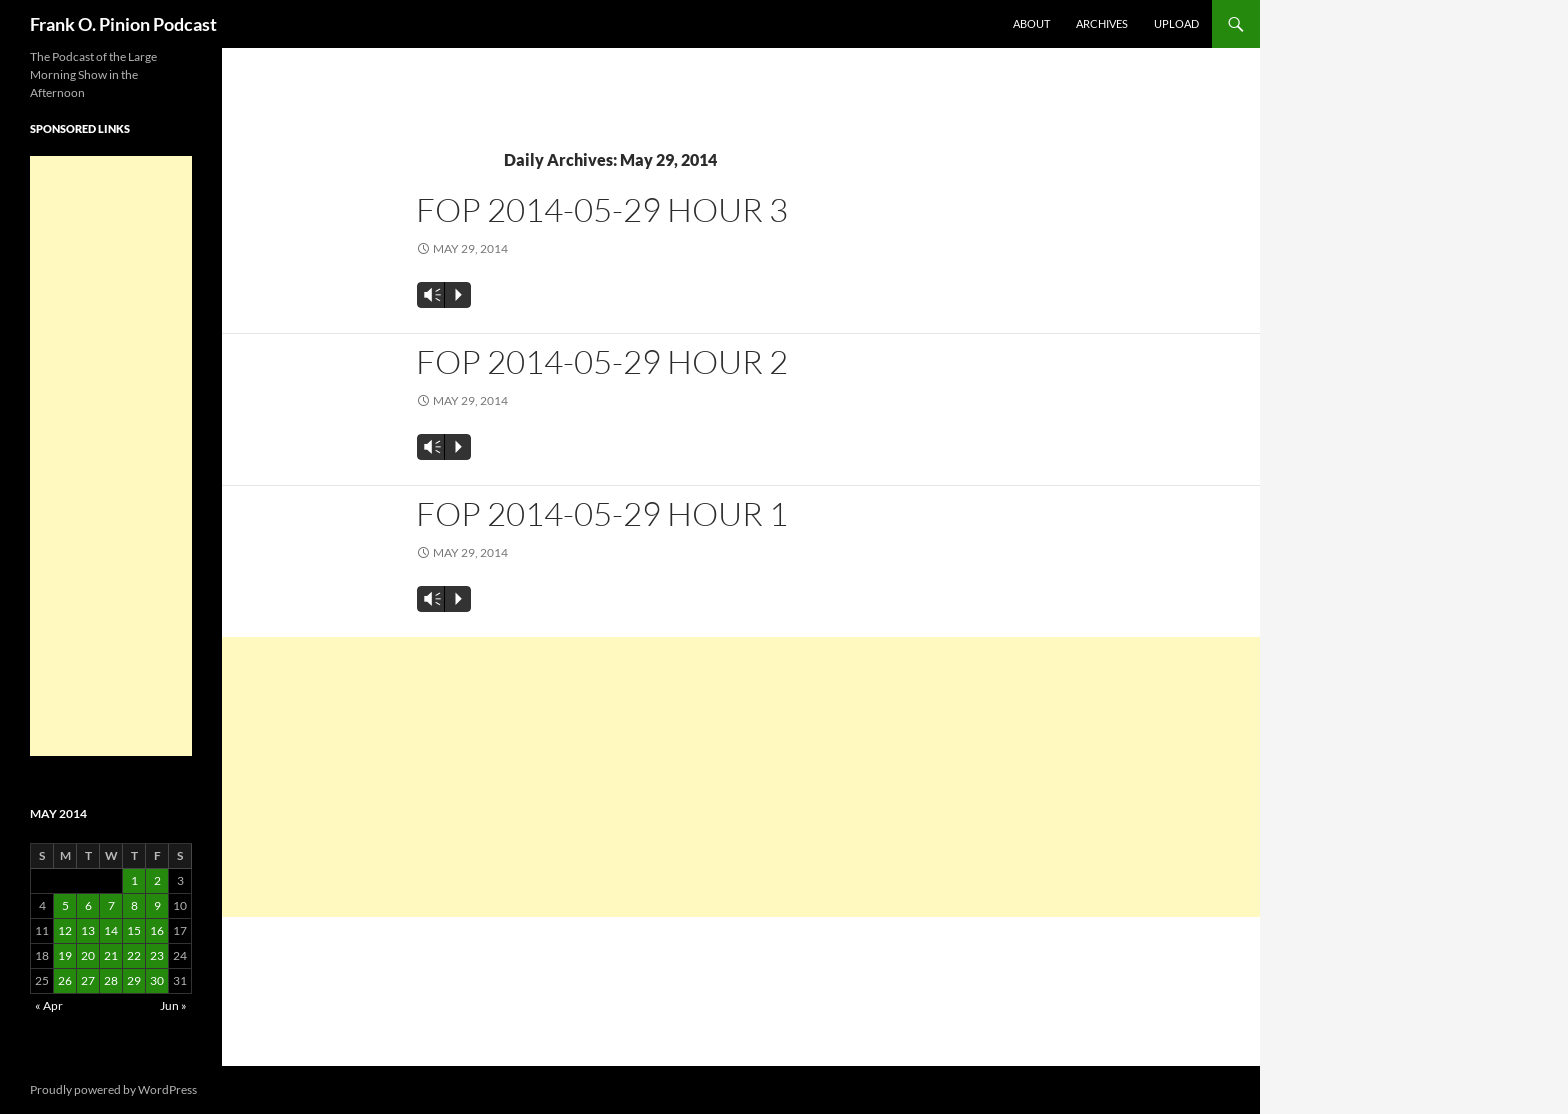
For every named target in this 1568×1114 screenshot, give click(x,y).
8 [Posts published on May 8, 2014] (134, 905)
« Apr (49, 1005)
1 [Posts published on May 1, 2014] (134, 880)
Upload (1176, 23)
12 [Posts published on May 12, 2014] (65, 930)
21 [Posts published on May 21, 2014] (111, 955)
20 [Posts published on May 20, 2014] (88, 955)
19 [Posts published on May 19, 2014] (65, 955)
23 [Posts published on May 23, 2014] (157, 955)
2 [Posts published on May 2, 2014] (157, 880)
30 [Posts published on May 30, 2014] (157, 980)
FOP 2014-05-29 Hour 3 (602, 209)
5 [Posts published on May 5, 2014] (65, 905)
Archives (1102, 23)
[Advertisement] (741, 777)
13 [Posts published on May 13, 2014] (88, 930)
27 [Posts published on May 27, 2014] (88, 980)
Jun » (173, 1005)
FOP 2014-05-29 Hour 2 (602, 361)
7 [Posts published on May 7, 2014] (111, 905)
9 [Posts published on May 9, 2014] (157, 905)
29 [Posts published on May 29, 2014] (134, 980)
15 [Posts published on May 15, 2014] (134, 930)
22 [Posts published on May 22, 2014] (134, 955)
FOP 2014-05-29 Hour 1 (602, 513)
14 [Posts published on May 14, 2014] (111, 930)
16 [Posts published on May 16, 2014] (157, 930)
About (1031, 23)
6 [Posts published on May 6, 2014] (88, 905)
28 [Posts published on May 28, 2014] (111, 980)
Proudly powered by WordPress (113, 1089)
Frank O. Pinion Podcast (123, 24)
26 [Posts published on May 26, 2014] (65, 980)
